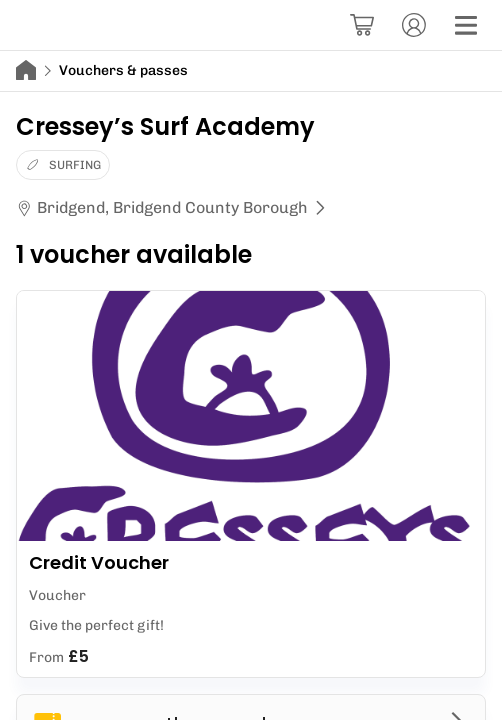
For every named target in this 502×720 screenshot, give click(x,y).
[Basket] (362, 25)
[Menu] (466, 25)
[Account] (414, 25)
